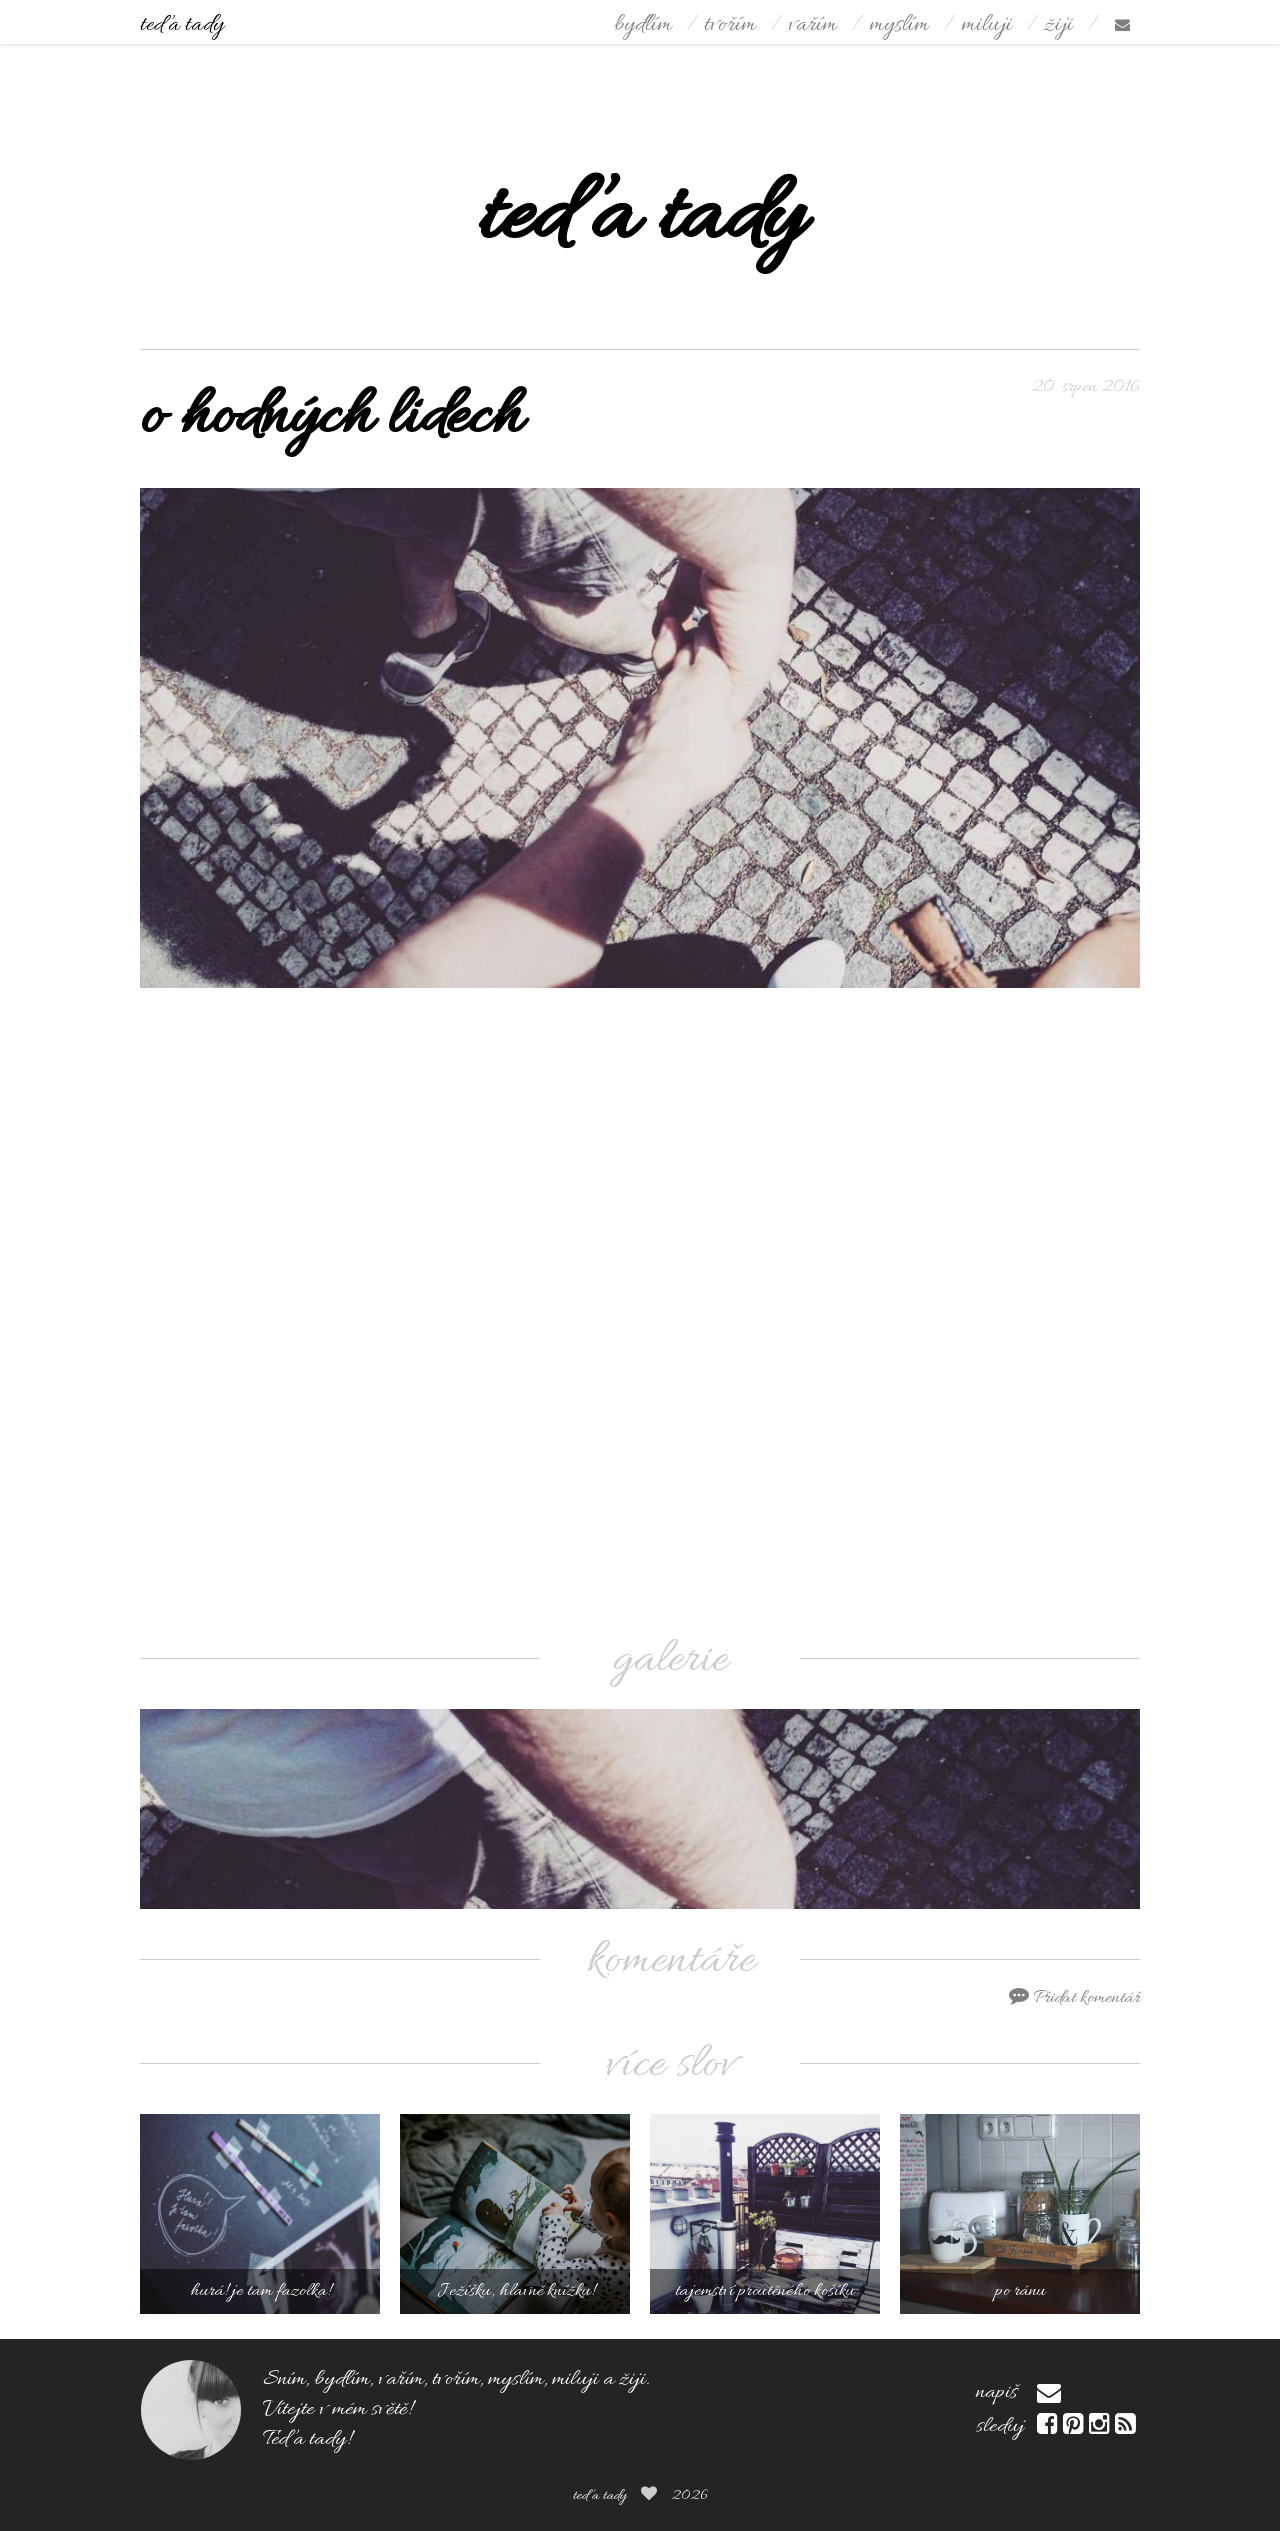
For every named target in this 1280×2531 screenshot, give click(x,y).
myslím (899, 25)
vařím (812, 25)
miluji (986, 25)
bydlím (643, 25)
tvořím (730, 25)
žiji (1058, 25)
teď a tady (182, 25)
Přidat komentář (1074, 1998)
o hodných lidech (331, 419)
